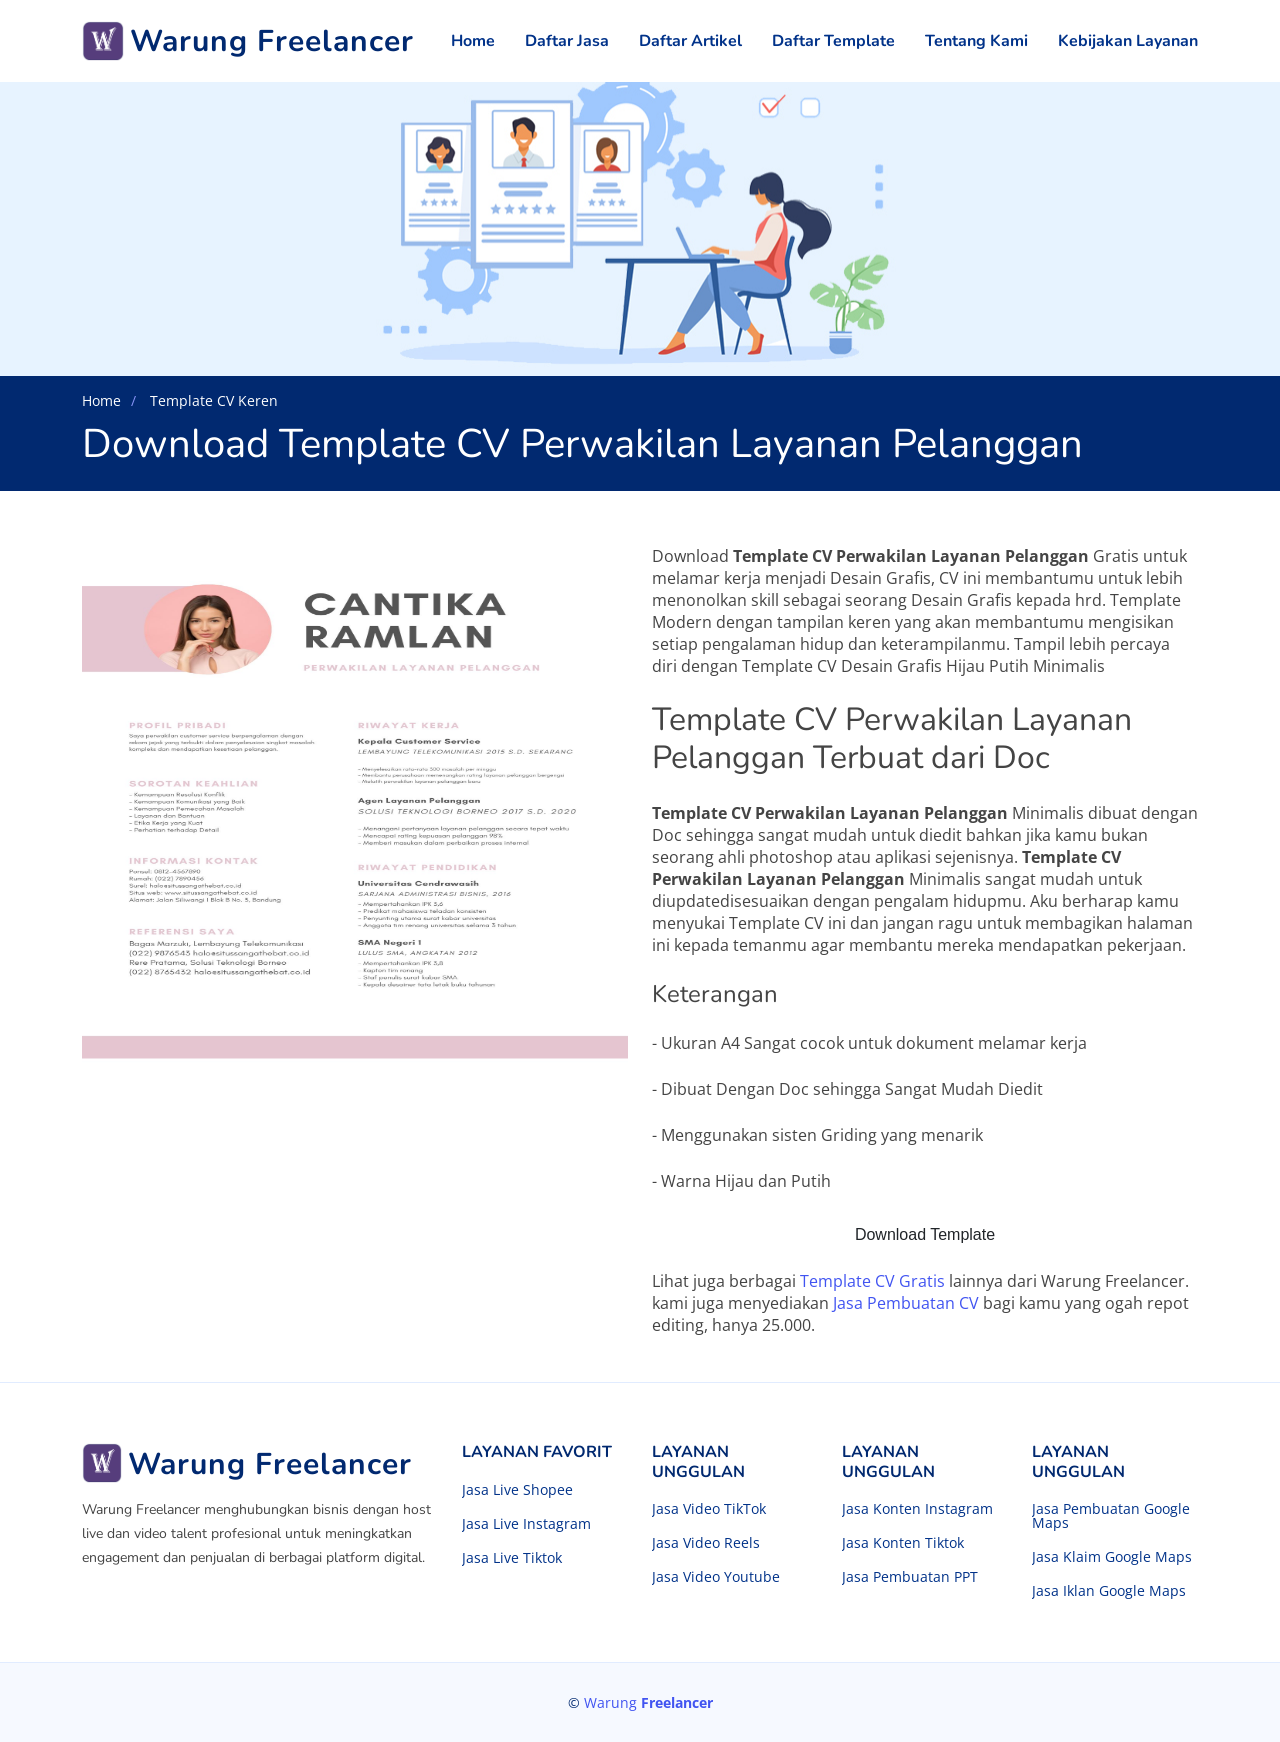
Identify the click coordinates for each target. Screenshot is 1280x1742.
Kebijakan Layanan (1128, 41)
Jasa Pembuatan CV (906, 1303)
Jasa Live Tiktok (512, 1558)
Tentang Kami (976, 41)
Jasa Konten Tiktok (903, 1543)
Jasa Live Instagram (526, 1524)
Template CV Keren (212, 400)
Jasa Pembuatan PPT (910, 1577)
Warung (648, 1702)
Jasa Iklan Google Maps (1109, 1591)
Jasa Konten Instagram (917, 1509)
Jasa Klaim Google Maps (1112, 1557)
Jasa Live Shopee (517, 1490)
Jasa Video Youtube (716, 1577)
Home (473, 41)
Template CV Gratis (872, 1281)
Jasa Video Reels (706, 1543)
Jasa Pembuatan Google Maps (1111, 1516)
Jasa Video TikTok (709, 1509)
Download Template (925, 1234)
